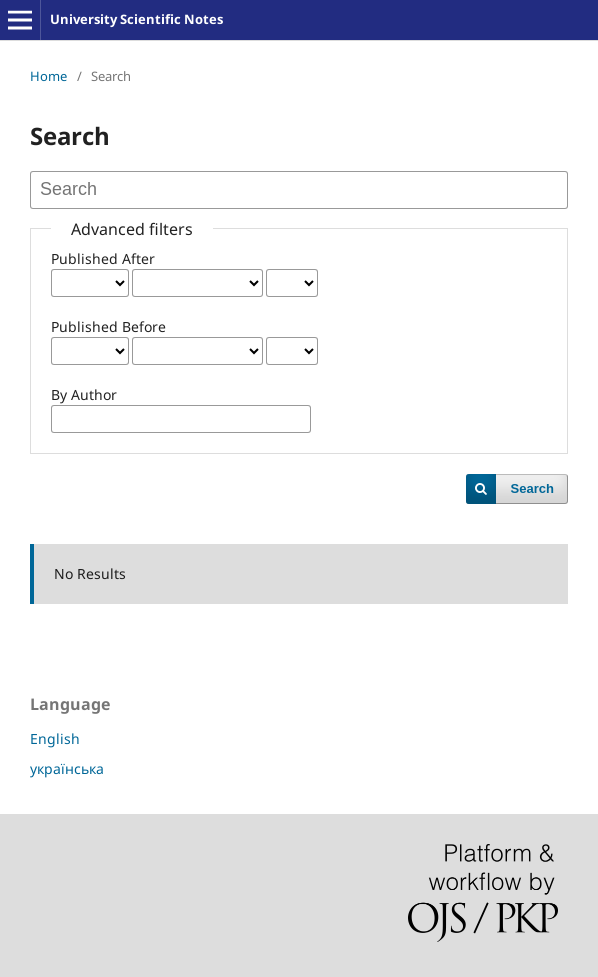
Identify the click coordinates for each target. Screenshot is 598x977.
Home (48, 76)
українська (67, 768)
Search (532, 488)
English (55, 738)
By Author (84, 394)
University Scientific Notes (136, 19)
